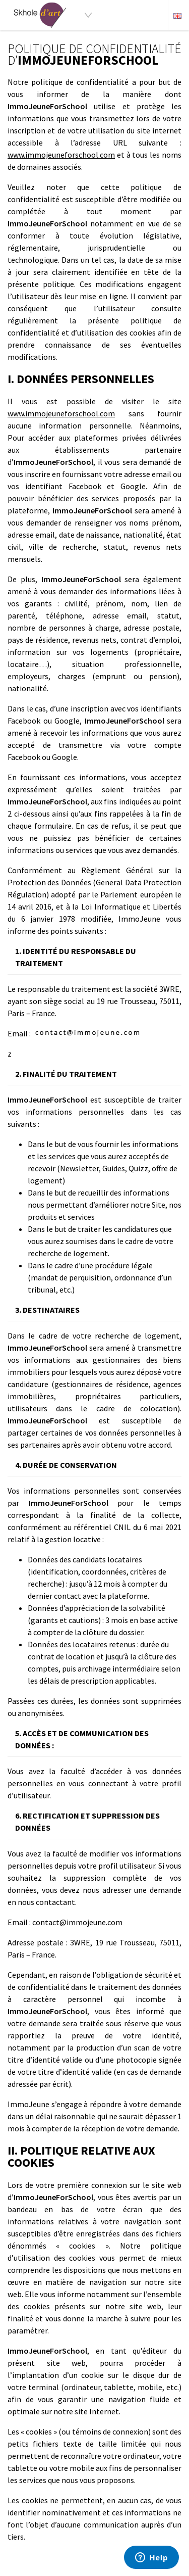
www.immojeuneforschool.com (61, 155)
